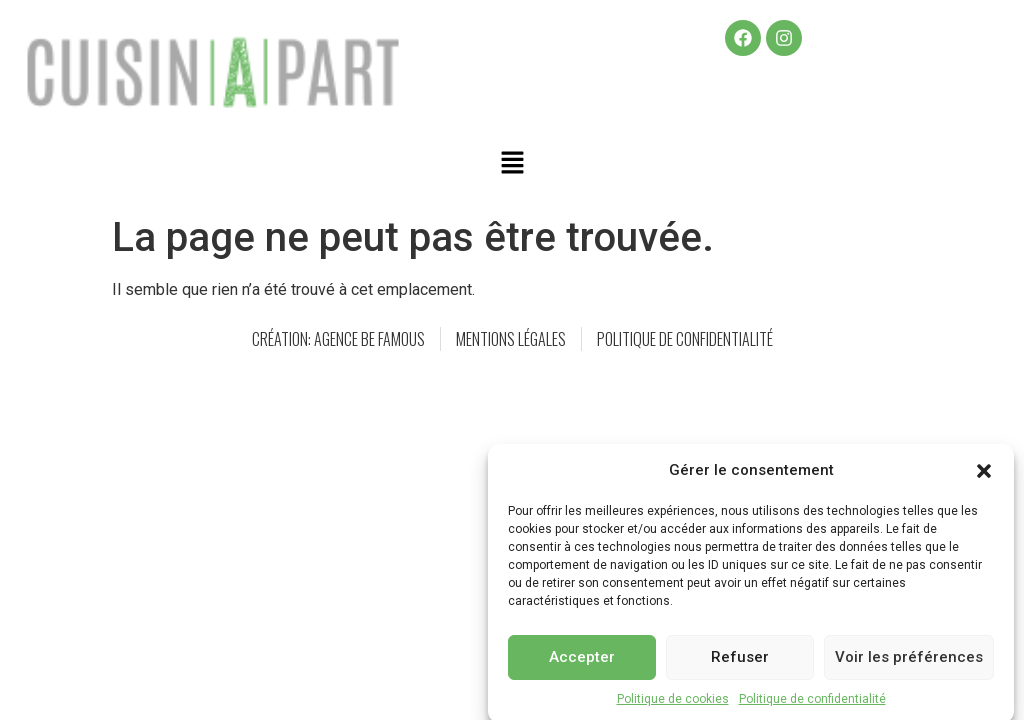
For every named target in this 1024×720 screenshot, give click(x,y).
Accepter (582, 665)
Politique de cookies (673, 706)
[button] (984, 478)
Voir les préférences (909, 665)
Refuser (740, 665)
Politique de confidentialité (812, 706)
